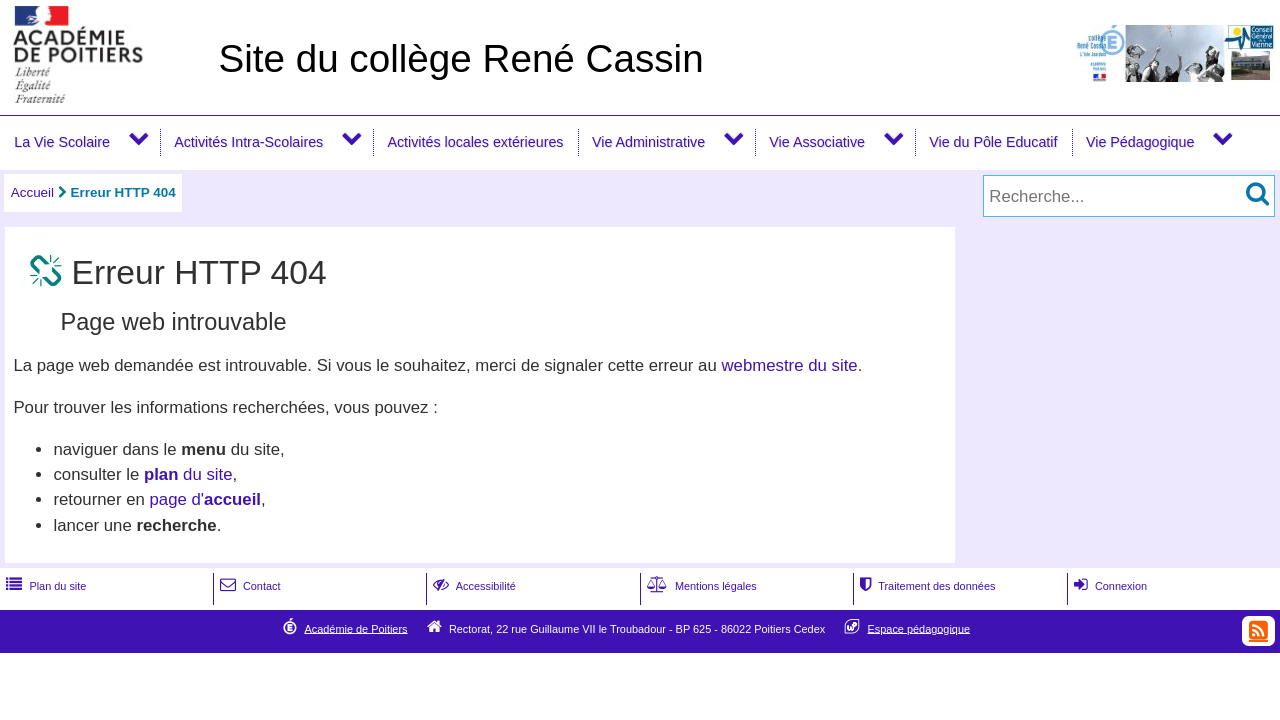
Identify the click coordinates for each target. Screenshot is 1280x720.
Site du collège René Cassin (460, 58)
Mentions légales (700, 586)
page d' (205, 499)
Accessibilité (472, 586)
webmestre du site (789, 365)
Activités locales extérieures (475, 142)
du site (188, 474)
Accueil (32, 192)
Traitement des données (925, 586)
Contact (248, 586)
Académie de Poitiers (355, 628)
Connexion (1108, 586)
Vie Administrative (648, 142)
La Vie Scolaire (62, 142)
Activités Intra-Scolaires (248, 142)
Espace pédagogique (919, 628)
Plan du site (44, 586)
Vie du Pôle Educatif (993, 142)
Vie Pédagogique (1140, 142)
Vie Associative (817, 142)
